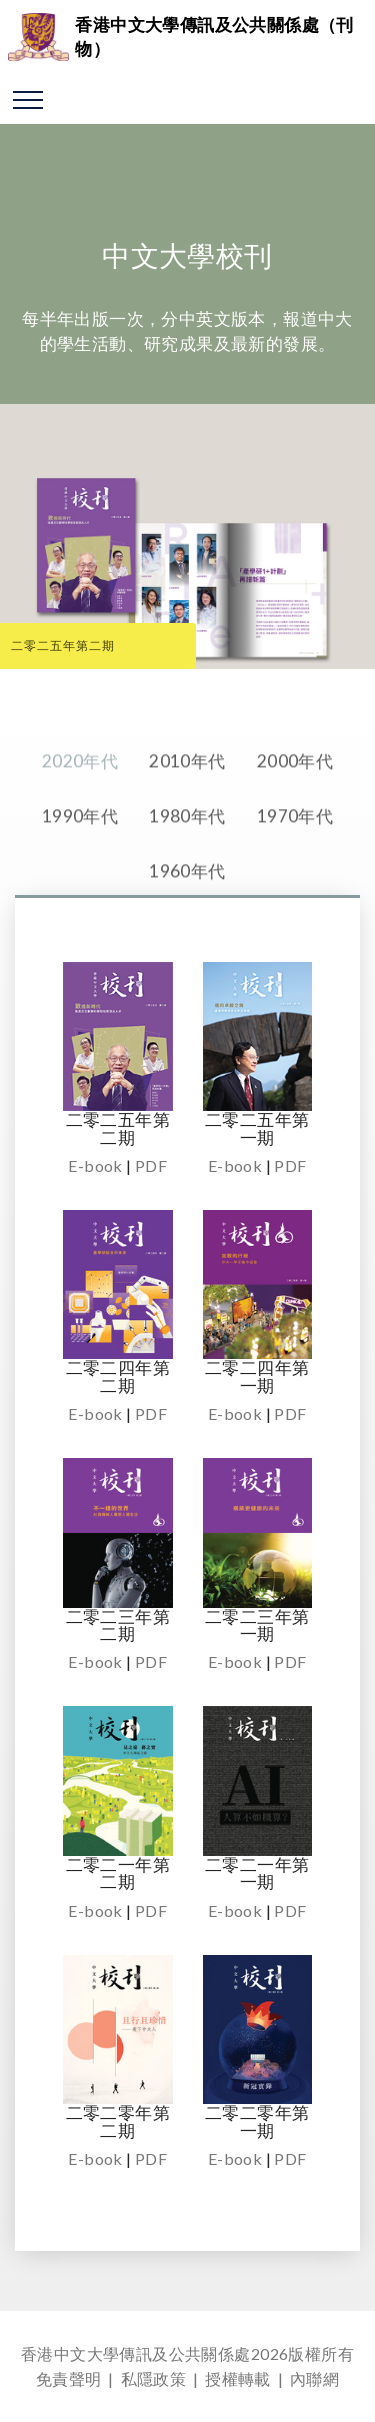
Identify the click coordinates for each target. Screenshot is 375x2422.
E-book (95, 1165)
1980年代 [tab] (187, 844)
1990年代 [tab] (80, 844)
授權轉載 (238, 2378)
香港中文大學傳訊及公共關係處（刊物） (214, 36)
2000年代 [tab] (295, 789)
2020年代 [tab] (80, 789)
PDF (151, 1165)
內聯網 (314, 2378)
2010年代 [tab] (187, 789)
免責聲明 (69, 2378)
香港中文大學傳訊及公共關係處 (136, 2353)
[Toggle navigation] (28, 99)
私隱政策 (154, 2378)
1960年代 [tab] (187, 899)
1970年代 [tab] (295, 844)
